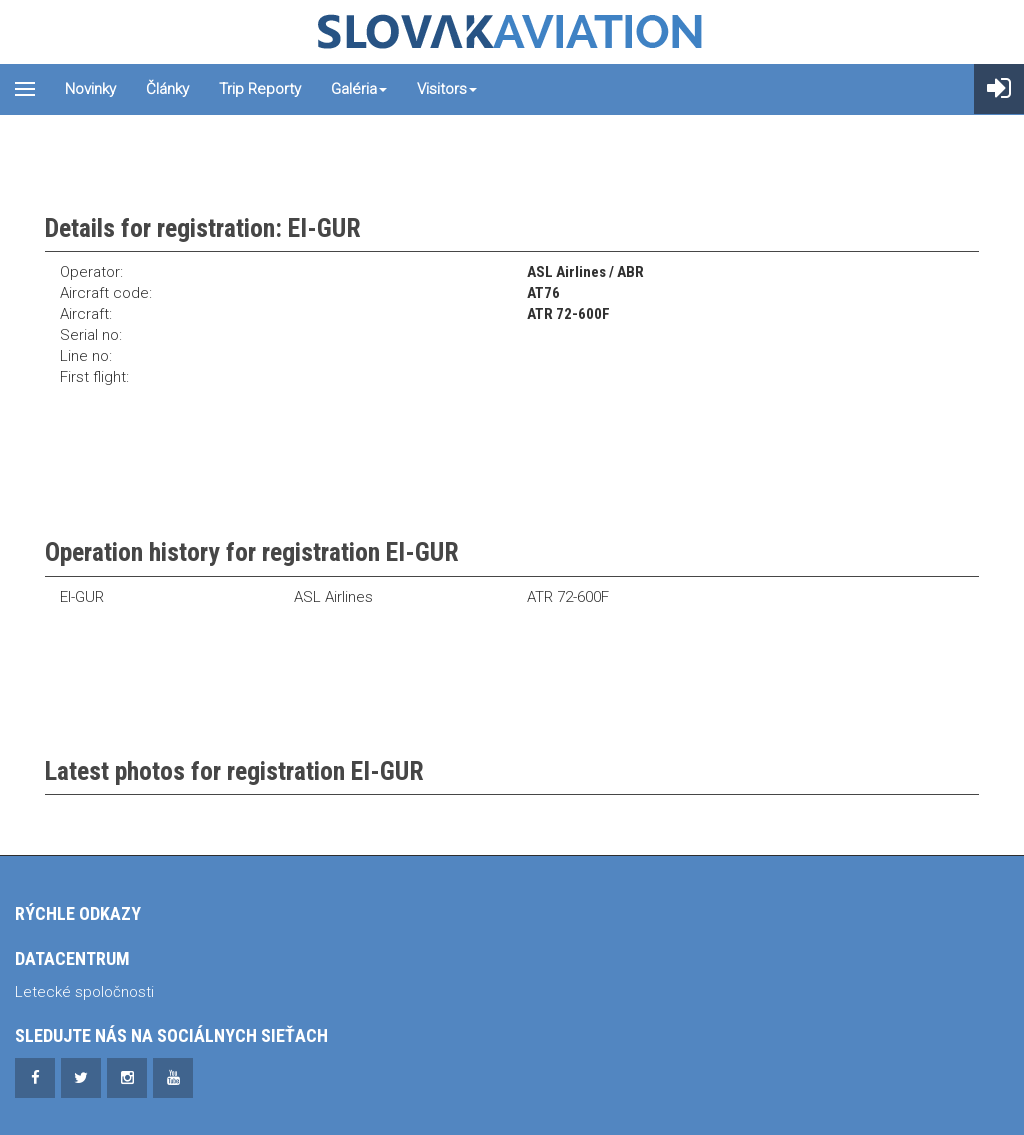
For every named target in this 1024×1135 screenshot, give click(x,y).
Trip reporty (260, 89)
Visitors (447, 89)
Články (167, 89)
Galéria (359, 89)
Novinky (90, 89)
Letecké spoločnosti (84, 992)
